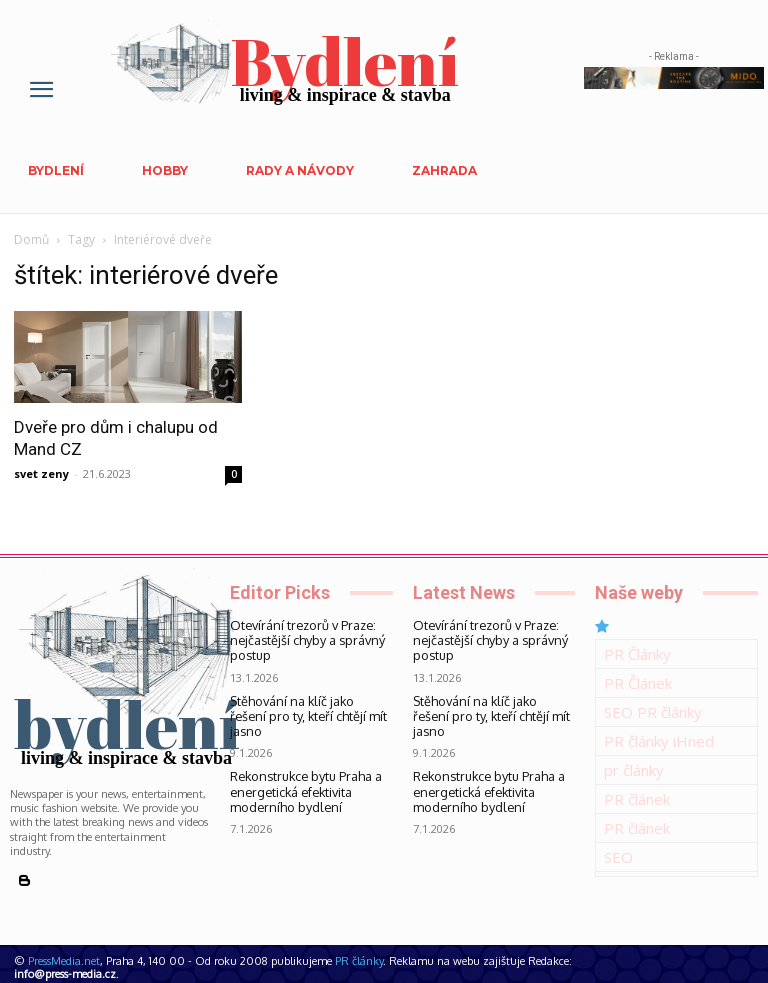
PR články (359, 961)
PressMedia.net (64, 961)
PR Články (637, 654)
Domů (31, 239)
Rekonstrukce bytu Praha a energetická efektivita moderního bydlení (310, 769)
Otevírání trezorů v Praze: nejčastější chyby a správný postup (295, 639)
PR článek (637, 799)
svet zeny (41, 473)
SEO (618, 857)
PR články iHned (659, 741)
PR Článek (638, 683)
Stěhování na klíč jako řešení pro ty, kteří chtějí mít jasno (310, 704)
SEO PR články (653, 712)
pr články (634, 770)
